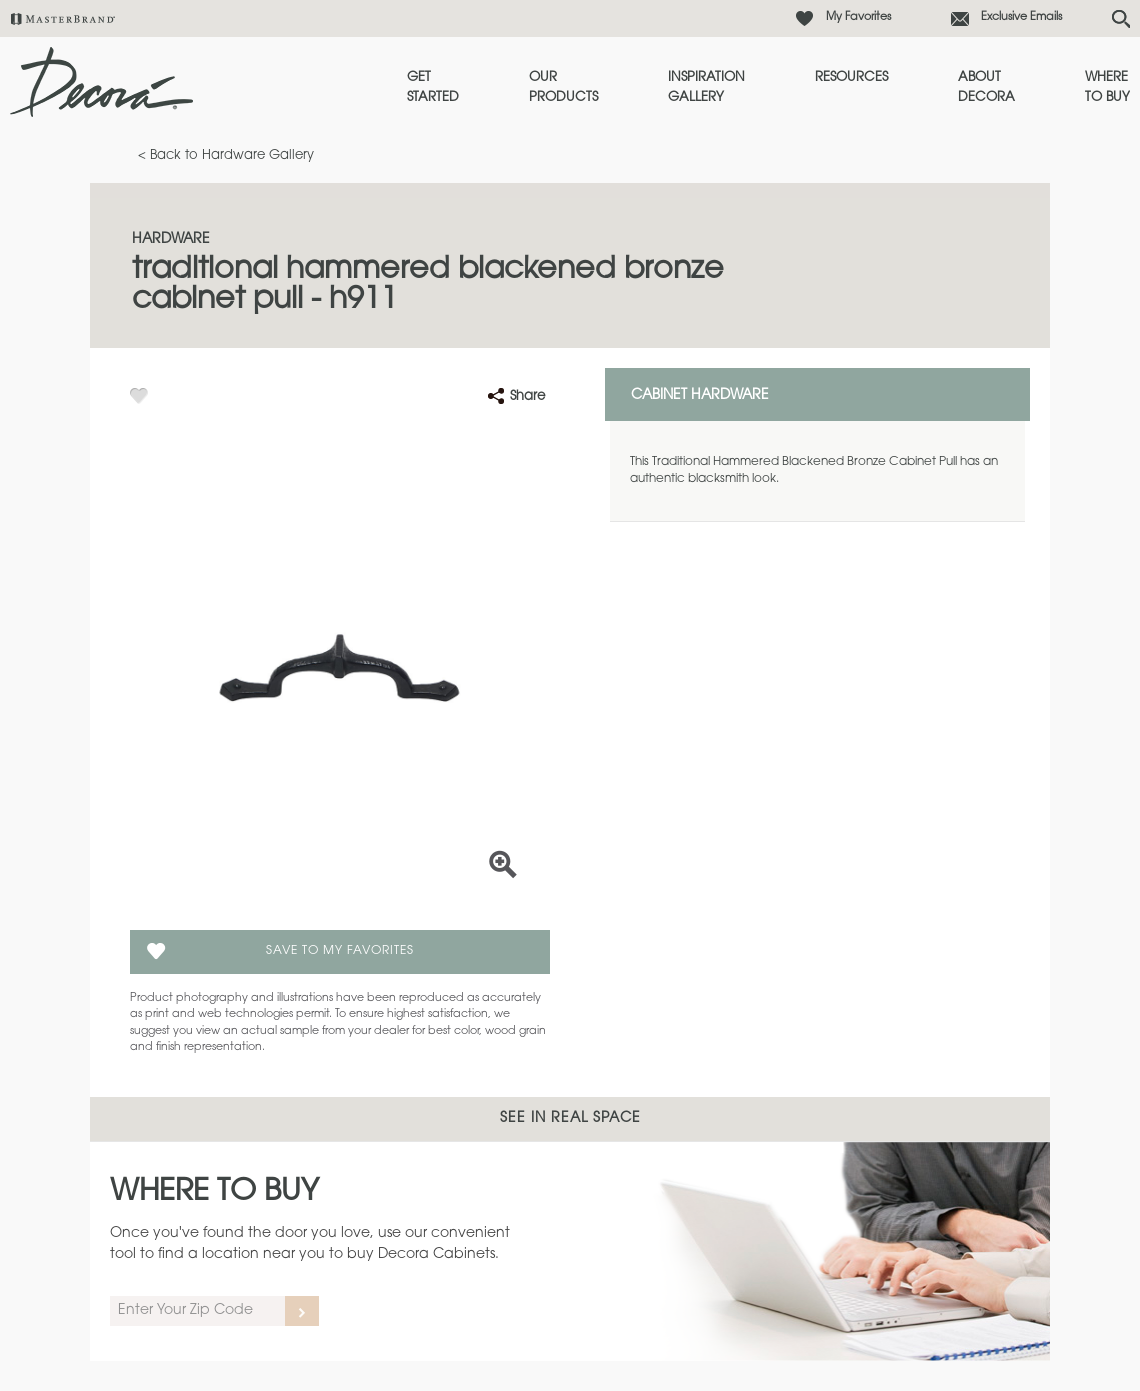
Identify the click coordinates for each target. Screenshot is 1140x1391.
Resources (851, 77)
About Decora (986, 87)
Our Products (563, 87)
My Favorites (858, 17)
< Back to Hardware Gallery (226, 155)
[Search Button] (1121, 19)
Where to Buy (1107, 87)
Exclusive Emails (1021, 17)
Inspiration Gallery (706, 87)
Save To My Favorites (340, 951)
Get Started (433, 87)
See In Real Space (570, 1119)
